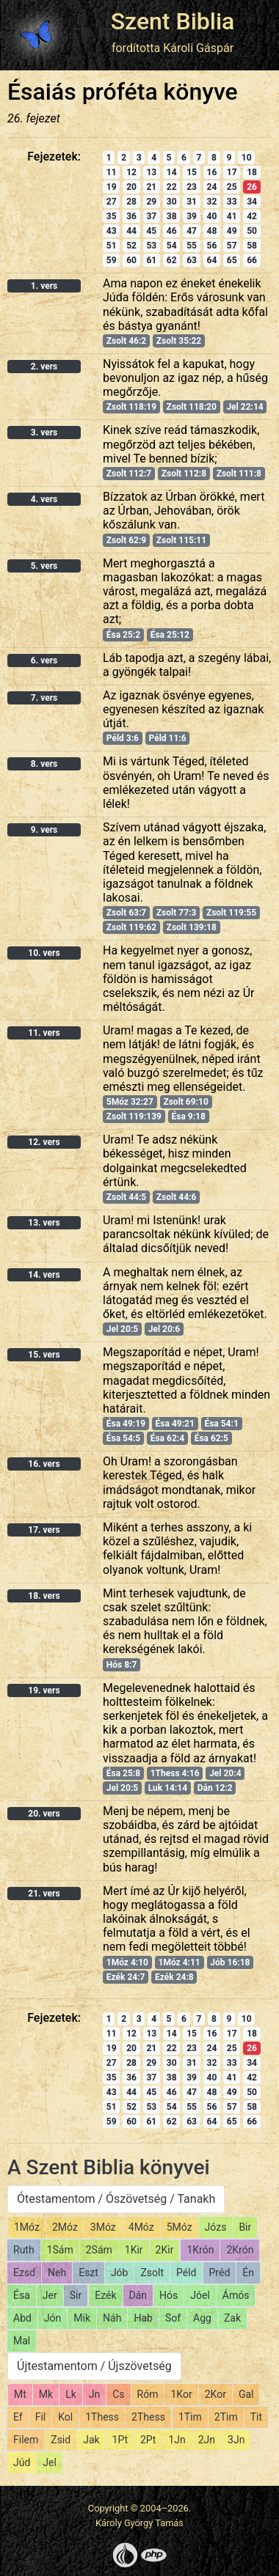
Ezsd (24, 2272)
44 (131, 231)
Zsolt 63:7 (126, 913)
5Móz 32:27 (129, 1102)
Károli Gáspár (198, 48)
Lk (70, 2394)
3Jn (236, 2440)
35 (111, 216)
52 (131, 245)
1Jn (176, 2440)
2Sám (99, 2250)
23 (191, 187)
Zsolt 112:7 (128, 473)
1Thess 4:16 (175, 1773)
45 (151, 231)
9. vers (44, 830)
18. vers (43, 1596)
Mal (21, 2341)
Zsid (60, 2440)
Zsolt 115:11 (181, 540)
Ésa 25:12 (170, 635)
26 (252, 187)
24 (212, 187)
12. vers (43, 1142)
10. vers (43, 953)
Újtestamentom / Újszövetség (94, 2366)
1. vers (44, 286)
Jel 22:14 (244, 407)
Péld (186, 2272)
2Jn (206, 2440)
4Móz (141, 2227)
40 (212, 216)
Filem (25, 2440)
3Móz (103, 2227)
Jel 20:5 (122, 1329)
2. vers (44, 366)
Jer (50, 2295)
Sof (173, 2318)
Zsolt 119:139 (134, 1116)
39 (191, 216)
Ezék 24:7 (125, 1977)
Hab (143, 2318)
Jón (52, 2318)
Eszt (88, 2272)
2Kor (215, 2394)
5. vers (44, 566)
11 (111, 172)
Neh (57, 2272)
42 (252, 216)
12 (131, 172)
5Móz (179, 2227)
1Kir (134, 2250)
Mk (46, 2394)
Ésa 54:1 (221, 1423)
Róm (148, 2394)
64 (212, 260)
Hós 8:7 (121, 1665)
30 (172, 201)
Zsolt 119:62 (131, 927)
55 (191, 245)
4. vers (44, 499)
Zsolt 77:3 (176, 913)
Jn (94, 2394)
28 (131, 201)
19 (111, 187)
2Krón (239, 2250)
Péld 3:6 (122, 738)
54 (172, 245)
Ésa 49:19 (125, 1423)
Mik (81, 2318)
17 (232, 172)
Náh (112, 2318)
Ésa (21, 2295)
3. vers (44, 432)
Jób (119, 2272)
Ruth (24, 2250)
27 (111, 201)
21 (151, 187)
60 (131, 260)
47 (191, 231)
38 (172, 216)
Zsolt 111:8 (239, 473)
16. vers (43, 1464)
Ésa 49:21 (175, 1423)
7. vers (44, 698)
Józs (216, 2227)
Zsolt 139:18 (192, 927)
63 (191, 260)
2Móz (65, 2227)
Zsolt (152, 2272)
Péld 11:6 (167, 738)
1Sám (60, 2250)
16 (212, 172)
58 (252, 245)
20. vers (43, 1813)
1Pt (120, 2440)
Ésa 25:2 (123, 635)
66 (252, 260)
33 (232, 201)
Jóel (200, 2295)
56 (212, 245)
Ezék (105, 2295)
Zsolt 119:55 (231, 913)
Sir (75, 2295)
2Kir (165, 2250)
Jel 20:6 (164, 1329)
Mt (20, 2394)
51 (111, 245)
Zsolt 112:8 (184, 473)
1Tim (190, 2417)
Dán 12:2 (215, 1788)
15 (191, 172)
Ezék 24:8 (174, 1977)
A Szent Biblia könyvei (108, 2167)
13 (151, 172)
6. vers (44, 660)
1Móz (27, 2227)
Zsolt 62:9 (126, 540)
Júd (21, 2462)
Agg (202, 2318)
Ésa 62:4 (167, 1438)
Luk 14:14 (167, 1788)
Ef (18, 2417)
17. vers (43, 1530)
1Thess (102, 2417)
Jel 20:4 (225, 1773)
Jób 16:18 (230, 1962)
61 (151, 260)
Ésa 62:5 (211, 1438)
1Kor (181, 2394)
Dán (138, 2295)
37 (151, 216)
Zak (232, 2318)
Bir (245, 2227)
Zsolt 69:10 (185, 1102)
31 (191, 201)
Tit (256, 2417)
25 (232, 187)
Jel (50, 2462)
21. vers (43, 1893)
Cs (118, 2394)
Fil (40, 2417)
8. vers (44, 764)
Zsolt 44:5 (126, 1197)
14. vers (43, 1275)
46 (172, 231)
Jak (91, 2440)
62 (172, 260)
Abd (22, 2318)
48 (212, 231)
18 (252, 172)
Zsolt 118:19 (131, 407)
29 (151, 201)
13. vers (43, 1223)
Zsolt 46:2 (126, 341)
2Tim (226, 2417)
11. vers (43, 1033)
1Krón (200, 2250)
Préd (220, 2272)
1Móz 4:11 (179, 1962)
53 (151, 245)
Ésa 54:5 (123, 1438)
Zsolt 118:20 (192, 407)
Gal (246, 2394)
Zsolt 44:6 (176, 1197)
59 (111, 260)
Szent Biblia (173, 21)
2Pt (148, 2440)
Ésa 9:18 (188, 1116)
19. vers (43, 1690)
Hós (168, 2295)
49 (232, 231)
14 (172, 172)
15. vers (43, 1355)
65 (232, 260)
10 (247, 157)
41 (232, 216)
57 (232, 245)
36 (131, 216)
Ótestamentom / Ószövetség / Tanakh (116, 2199)
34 (252, 201)
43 (111, 231)
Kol (65, 2417)
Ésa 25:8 (123, 1773)
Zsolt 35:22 (178, 341)
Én (248, 2272)
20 (131, 187)
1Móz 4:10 (127, 1962)
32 (212, 201)
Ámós (236, 2295)
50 (252, 231)
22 (172, 187)
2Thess (148, 2417)
